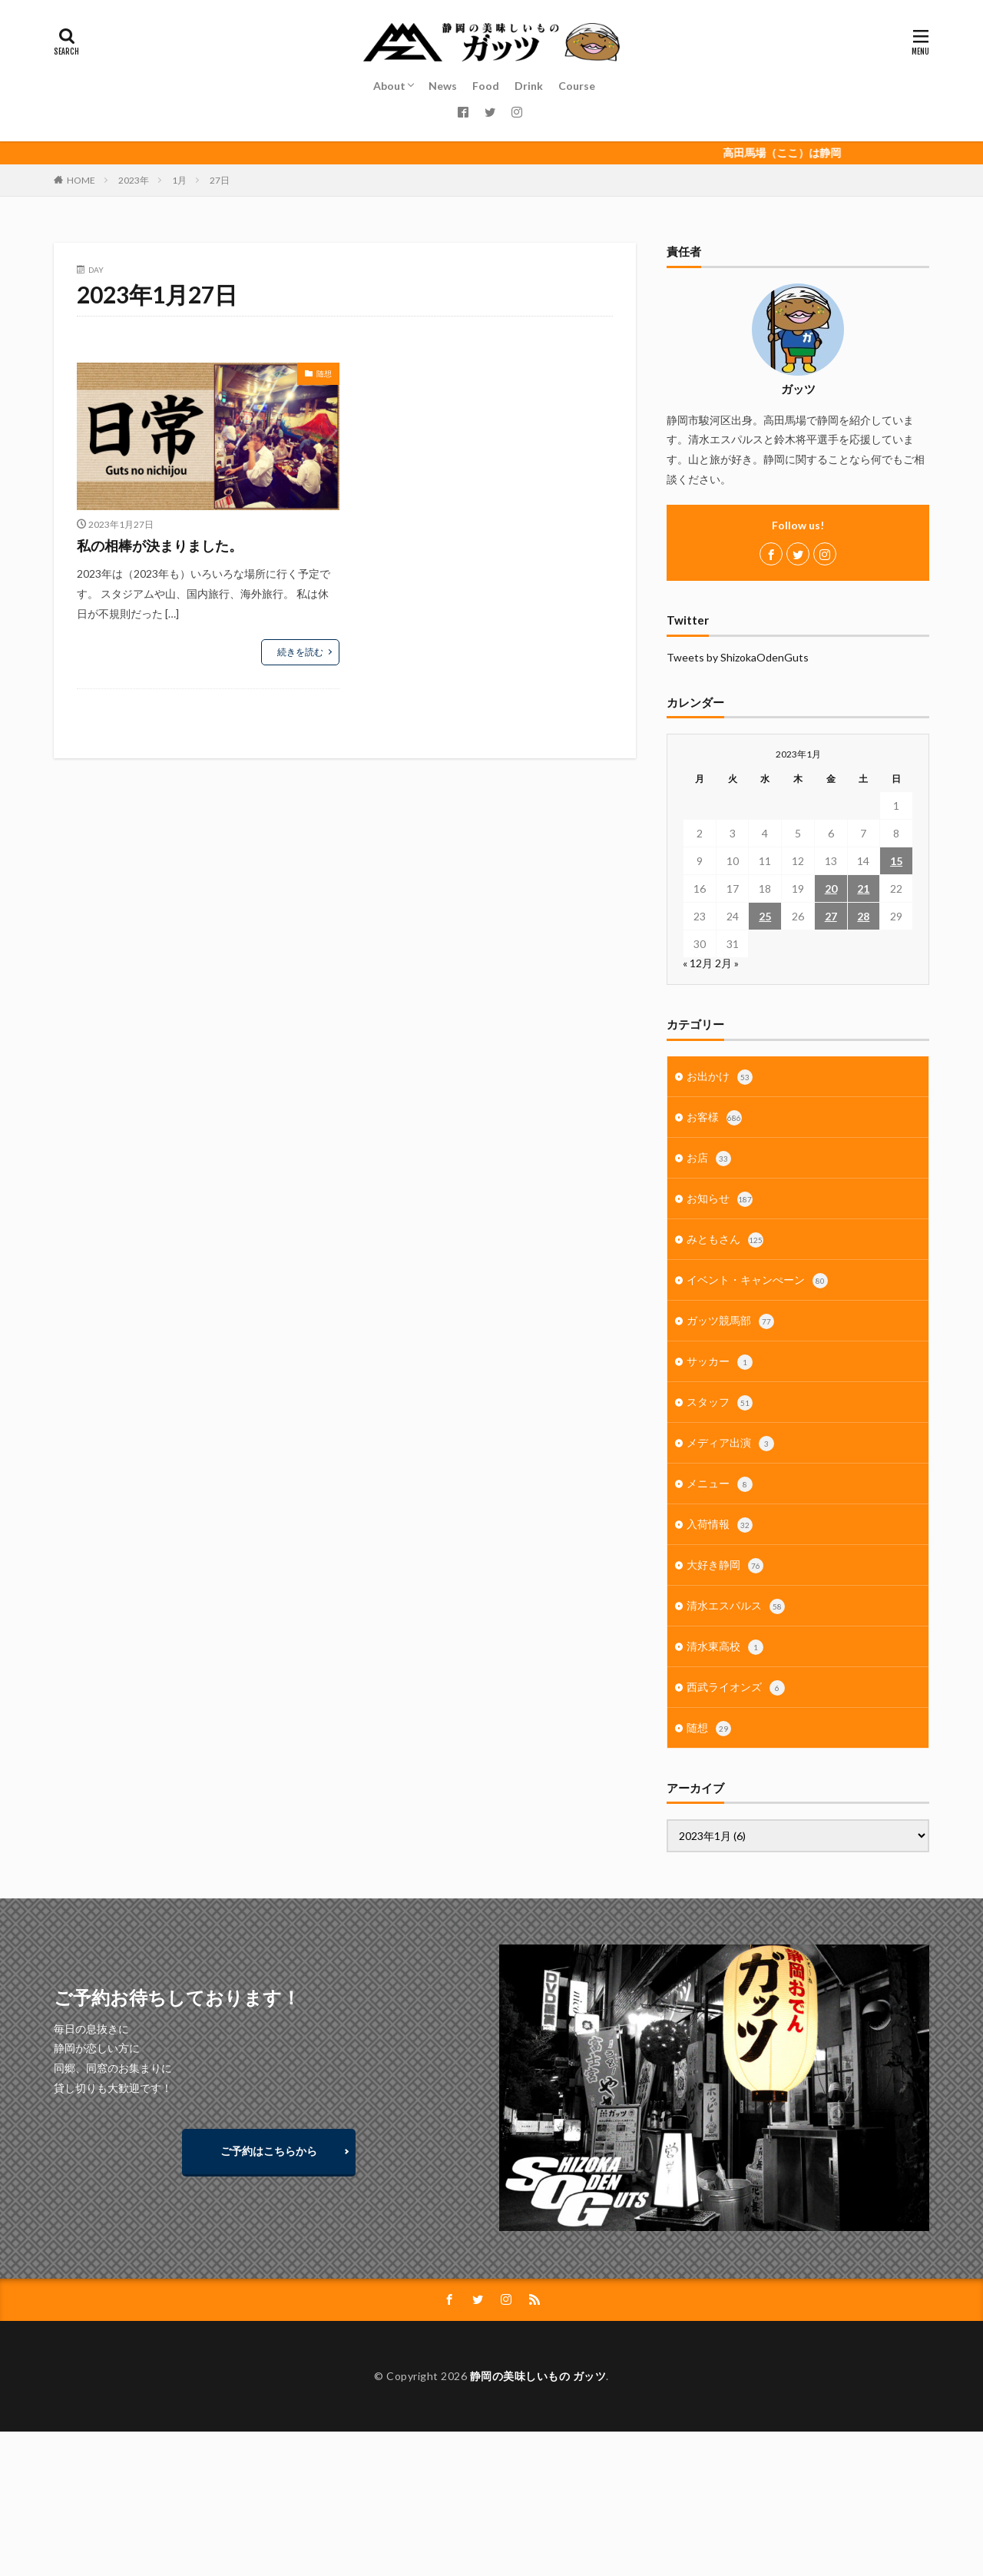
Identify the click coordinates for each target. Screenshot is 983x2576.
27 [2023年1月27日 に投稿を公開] (831, 916)
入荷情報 (720, 1525)
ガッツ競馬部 (730, 1321)
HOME (81, 180)
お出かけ (720, 1077)
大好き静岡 (725, 1565)
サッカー (720, 1362)
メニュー (720, 1484)
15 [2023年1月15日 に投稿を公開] (896, 860)
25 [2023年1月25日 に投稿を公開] (765, 916)
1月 (179, 180)
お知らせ (720, 1199)
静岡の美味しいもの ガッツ (538, 2375)
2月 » (727, 963)
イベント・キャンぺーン (757, 1280)
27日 (220, 180)
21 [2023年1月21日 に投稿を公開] (863, 888)
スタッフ (720, 1403)
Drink (529, 85)
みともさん (725, 1240)
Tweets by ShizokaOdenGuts (738, 657)
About (389, 85)
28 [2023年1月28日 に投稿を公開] (863, 916)
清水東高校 (725, 1647)
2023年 (133, 180)
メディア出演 (730, 1443)
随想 (324, 373)
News (443, 85)
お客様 (714, 1118)
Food (485, 85)
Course (576, 85)
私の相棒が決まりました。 (160, 545)
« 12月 (698, 963)
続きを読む (300, 652)
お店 (709, 1158)
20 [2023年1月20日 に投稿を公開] (831, 888)
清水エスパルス (736, 1606)
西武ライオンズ (736, 1688)
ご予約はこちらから (268, 2150)
